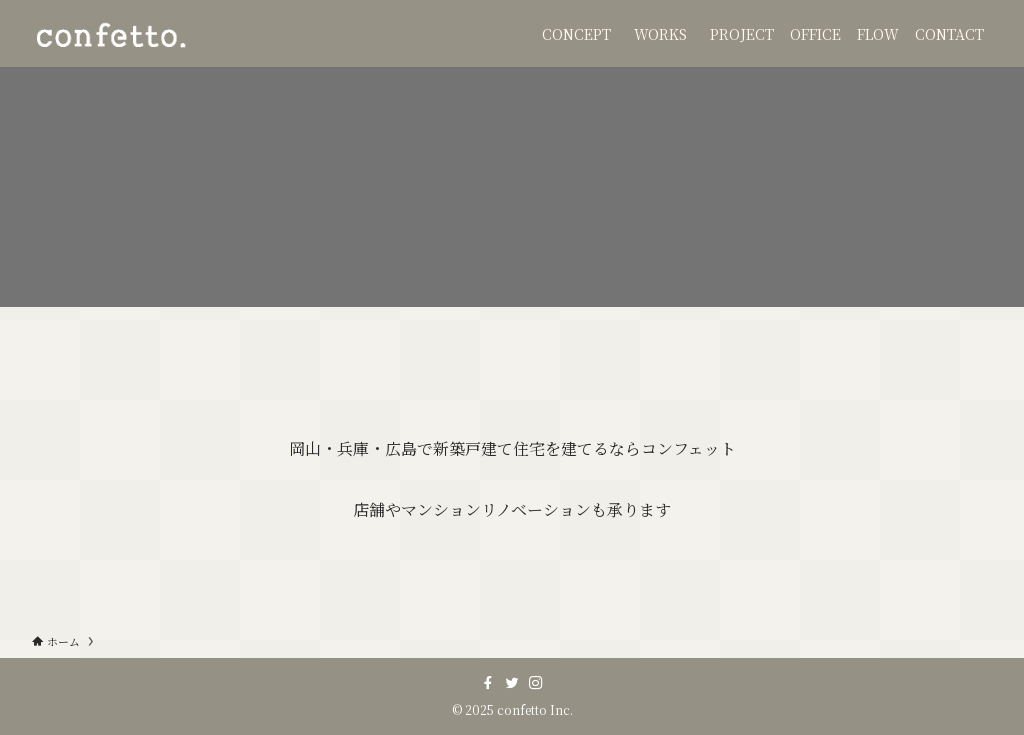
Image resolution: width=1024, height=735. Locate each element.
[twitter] (512, 683)
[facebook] (488, 683)
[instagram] (536, 683)
